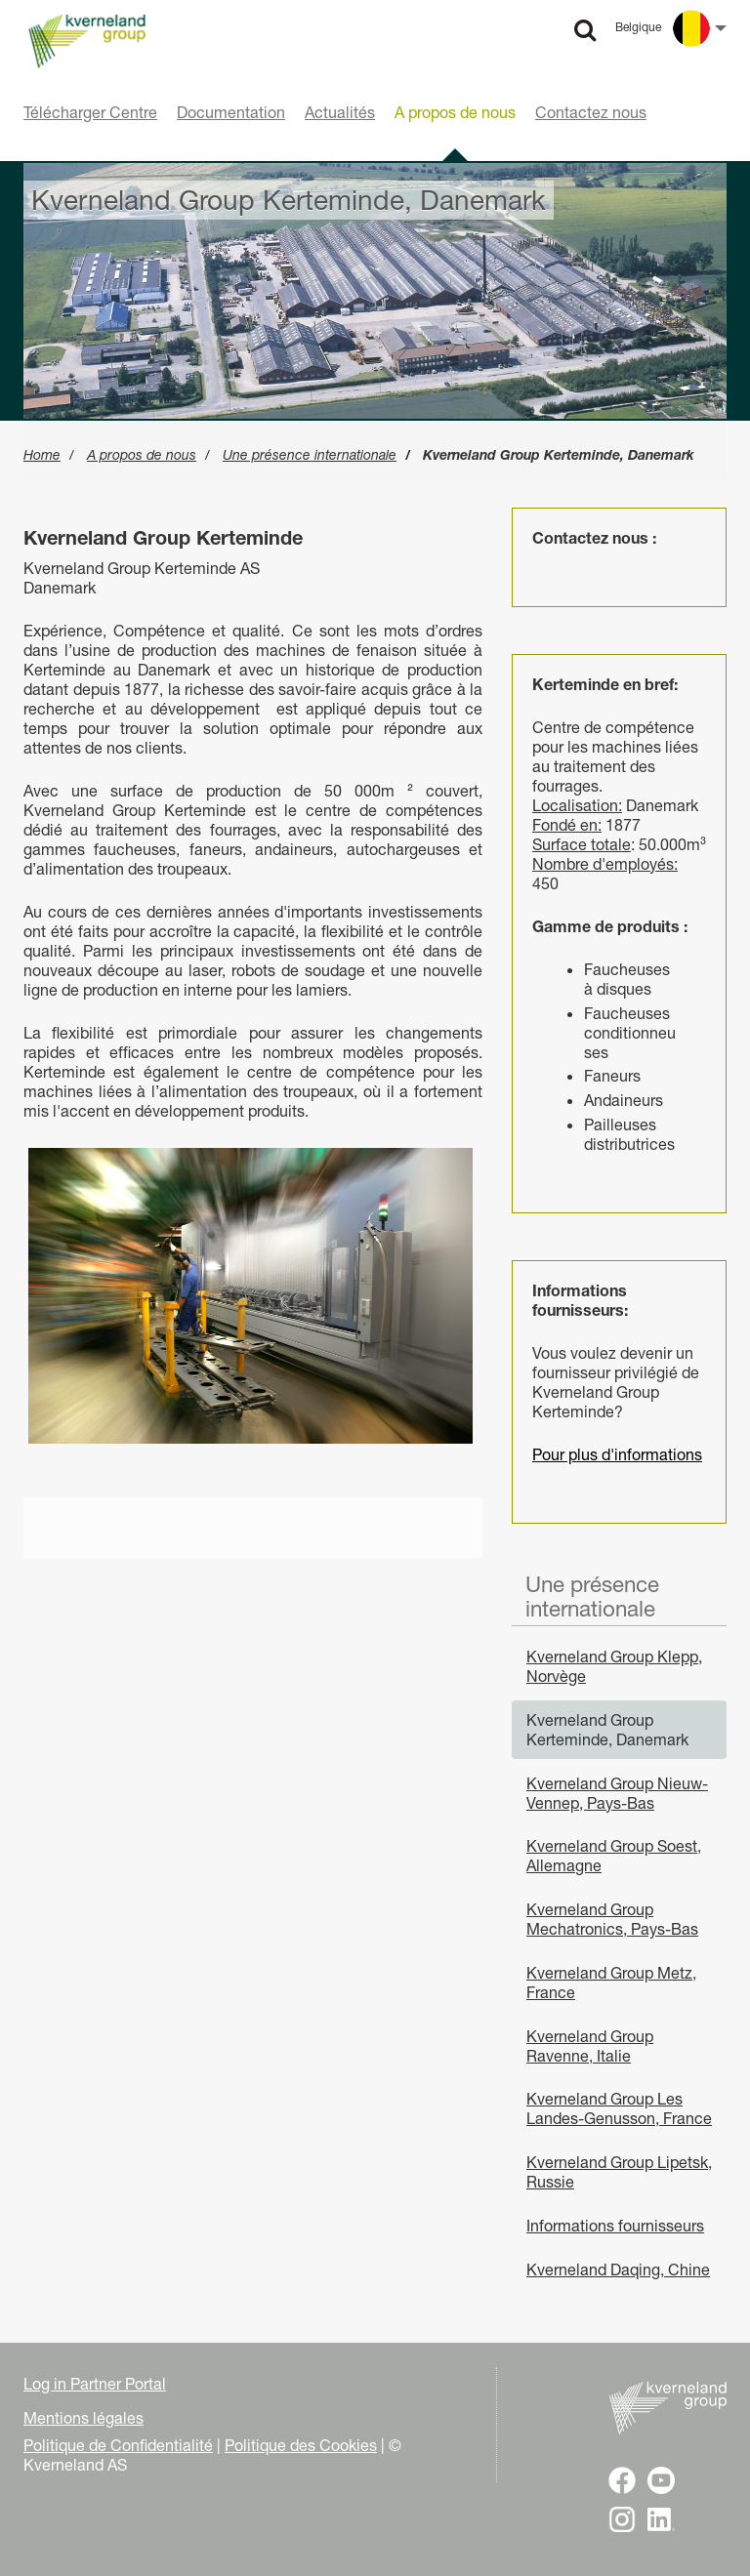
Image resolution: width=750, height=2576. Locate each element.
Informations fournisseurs (615, 2225)
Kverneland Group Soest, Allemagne (613, 1855)
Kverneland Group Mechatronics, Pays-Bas (612, 1919)
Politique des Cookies (301, 2445)
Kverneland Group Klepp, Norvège (614, 1666)
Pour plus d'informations (617, 1454)
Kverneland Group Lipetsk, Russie (619, 2171)
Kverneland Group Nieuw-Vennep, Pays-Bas (617, 1793)
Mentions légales (83, 2418)
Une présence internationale (309, 455)
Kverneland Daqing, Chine (618, 2269)
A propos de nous (141, 455)
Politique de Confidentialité (118, 2445)
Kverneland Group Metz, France (611, 1982)
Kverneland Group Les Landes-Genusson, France (619, 2108)
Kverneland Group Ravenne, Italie (589, 2045)
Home (42, 455)
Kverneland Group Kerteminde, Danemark (607, 1729)
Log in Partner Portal (94, 2383)
